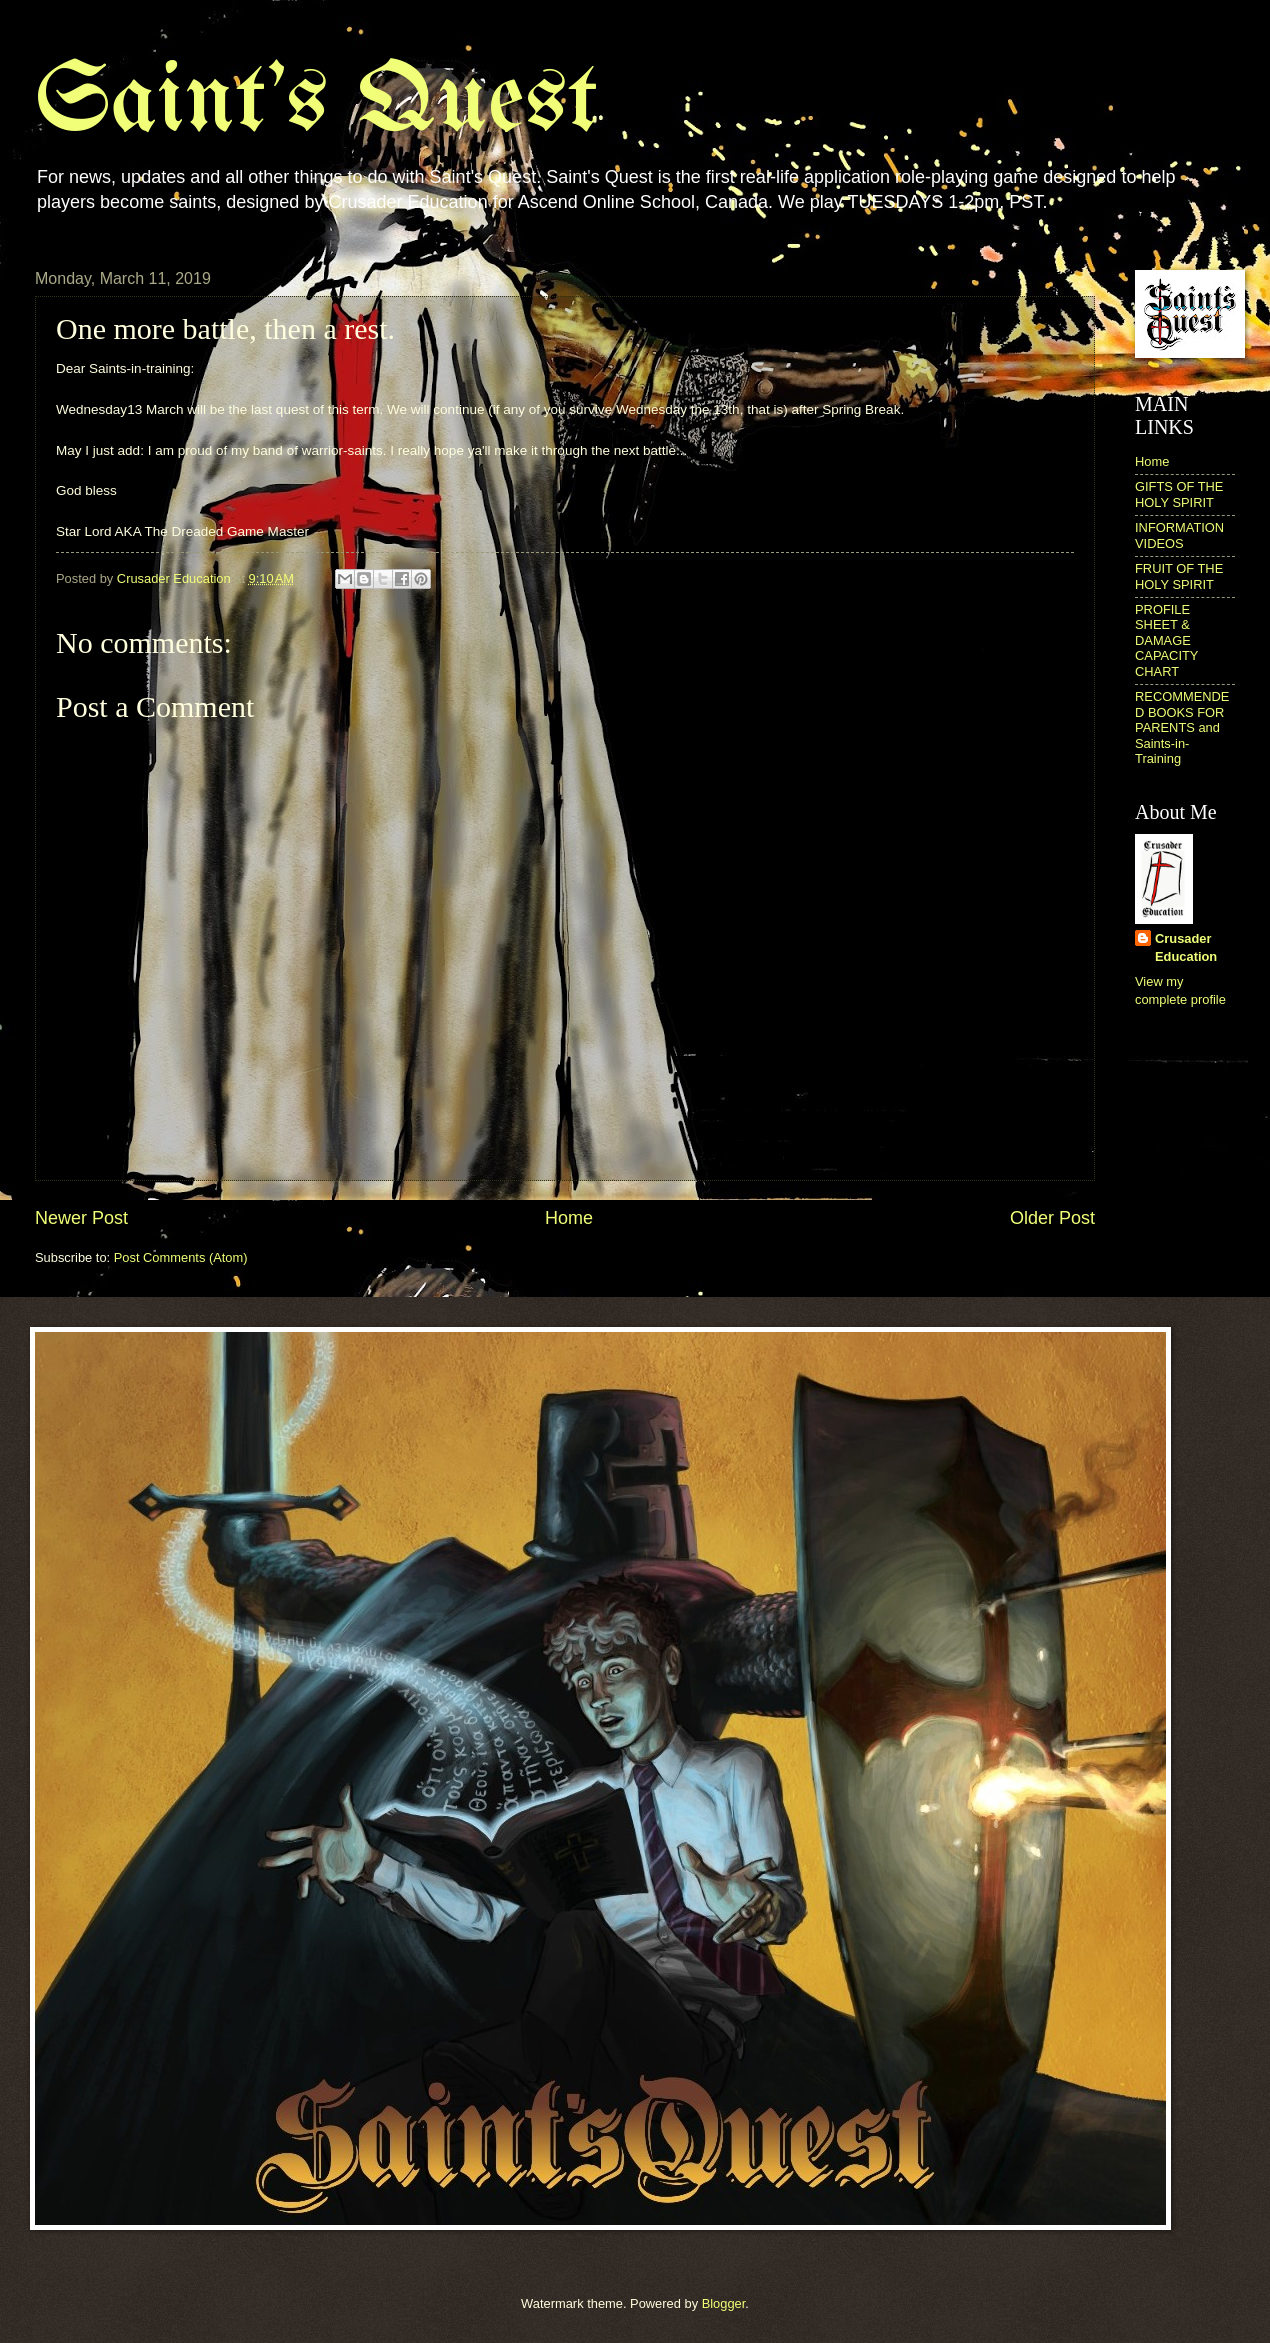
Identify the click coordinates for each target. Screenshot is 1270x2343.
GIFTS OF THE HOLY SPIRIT (1179, 494)
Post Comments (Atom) (181, 1257)
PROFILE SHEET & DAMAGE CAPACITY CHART (1166, 640)
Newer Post (81, 1218)
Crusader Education (1186, 947)
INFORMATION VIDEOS (1179, 535)
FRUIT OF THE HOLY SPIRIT (1179, 576)
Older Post (1052, 1218)
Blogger (724, 2303)
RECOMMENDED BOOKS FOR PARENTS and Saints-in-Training (1182, 727)
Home (569, 1218)
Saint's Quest (316, 103)
